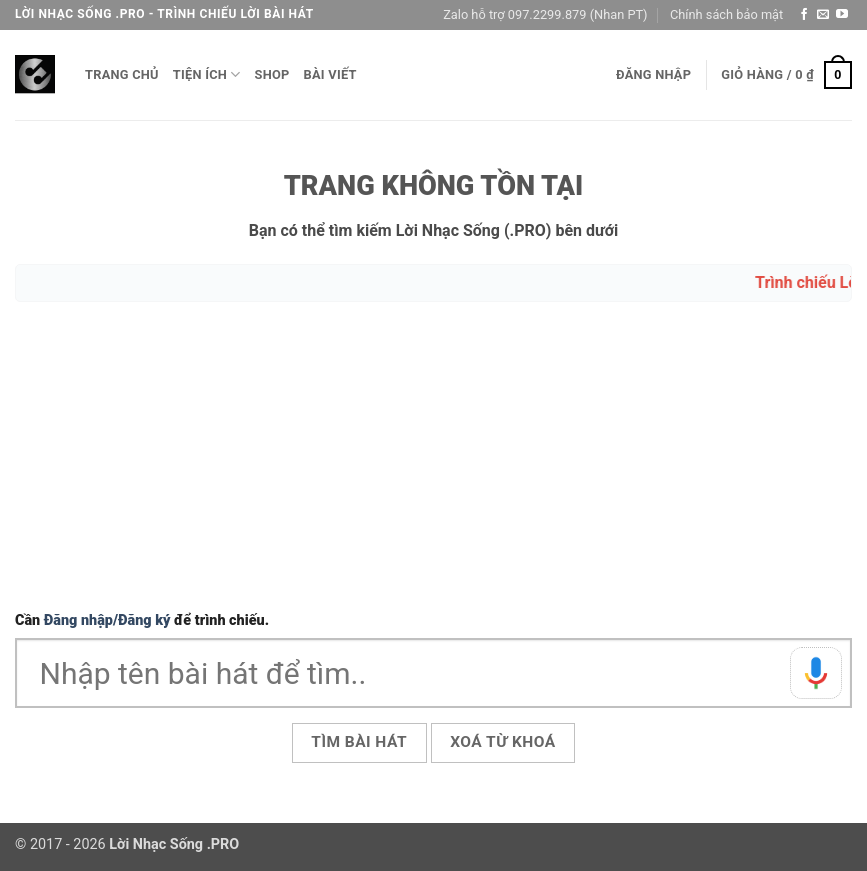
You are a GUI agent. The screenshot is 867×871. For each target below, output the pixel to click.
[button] (653, 75)
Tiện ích (207, 74)
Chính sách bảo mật (726, 14)
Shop (272, 74)
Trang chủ (122, 74)
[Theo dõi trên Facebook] (804, 15)
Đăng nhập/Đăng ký (107, 620)
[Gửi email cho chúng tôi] (823, 15)
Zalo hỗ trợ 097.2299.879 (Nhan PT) (545, 14)
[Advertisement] (433, 459)
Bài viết (330, 74)
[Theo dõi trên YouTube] (842, 15)
